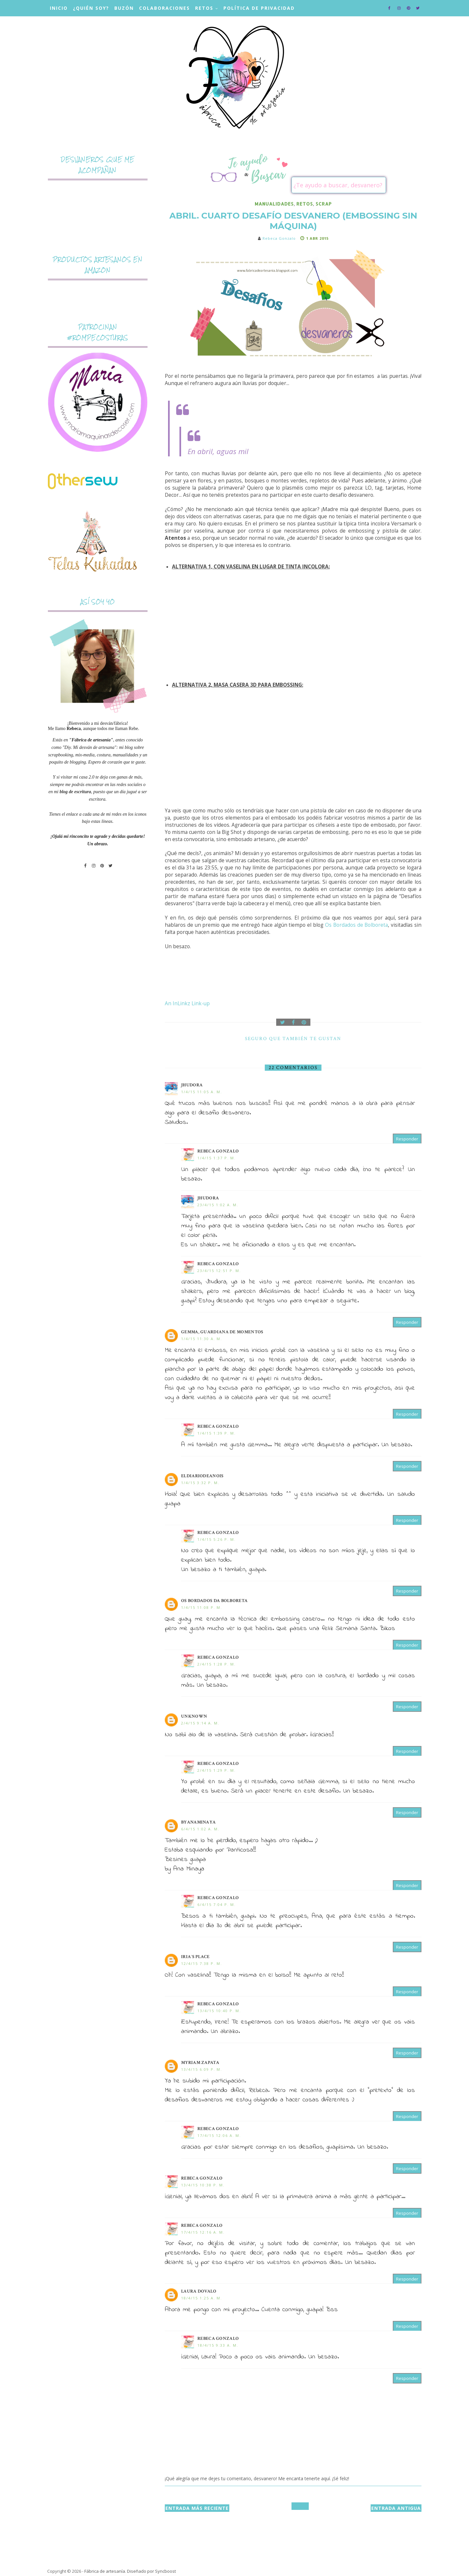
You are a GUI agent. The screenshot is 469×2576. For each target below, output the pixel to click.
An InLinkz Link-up (187, 1003)
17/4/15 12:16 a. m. (203, 2232)
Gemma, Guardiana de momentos (222, 1332)
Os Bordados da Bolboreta (214, 1601)
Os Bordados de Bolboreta (356, 925)
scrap (324, 204)
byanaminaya (198, 1822)
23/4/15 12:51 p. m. (219, 1270)
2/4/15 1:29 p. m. (216, 1770)
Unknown (194, 1716)
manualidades (274, 204)
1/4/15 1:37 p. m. (216, 1157)
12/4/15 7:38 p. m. (201, 1963)
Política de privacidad (259, 8)
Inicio (59, 8)
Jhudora (192, 1085)
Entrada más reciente (197, 2508)
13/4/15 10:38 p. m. (203, 2184)
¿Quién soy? (91, 8)
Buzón (124, 8)
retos (304, 204)
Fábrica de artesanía (104, 2571)
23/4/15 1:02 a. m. (217, 1204)
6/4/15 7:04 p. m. (216, 1904)
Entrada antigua (396, 2508)
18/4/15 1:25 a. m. (201, 2298)
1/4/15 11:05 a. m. (201, 1091)
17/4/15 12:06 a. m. (219, 2135)
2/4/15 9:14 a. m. (200, 1723)
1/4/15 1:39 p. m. (216, 1433)
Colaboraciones (164, 8)
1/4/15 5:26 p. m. (216, 1539)
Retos (204, 8)
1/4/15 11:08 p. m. (201, 1607)
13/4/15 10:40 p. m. (219, 2010)
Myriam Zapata (200, 2063)
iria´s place (195, 1957)
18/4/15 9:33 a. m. (217, 2345)
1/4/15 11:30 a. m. (201, 1338)
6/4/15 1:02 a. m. (200, 1828)
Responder (407, 1139)
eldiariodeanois (202, 1476)
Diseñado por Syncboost (151, 2571)
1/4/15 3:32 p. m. (200, 1482)
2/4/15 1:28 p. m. (216, 1664)
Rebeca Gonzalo (218, 1151)
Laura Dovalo (199, 2291)
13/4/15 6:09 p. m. (201, 2069)
